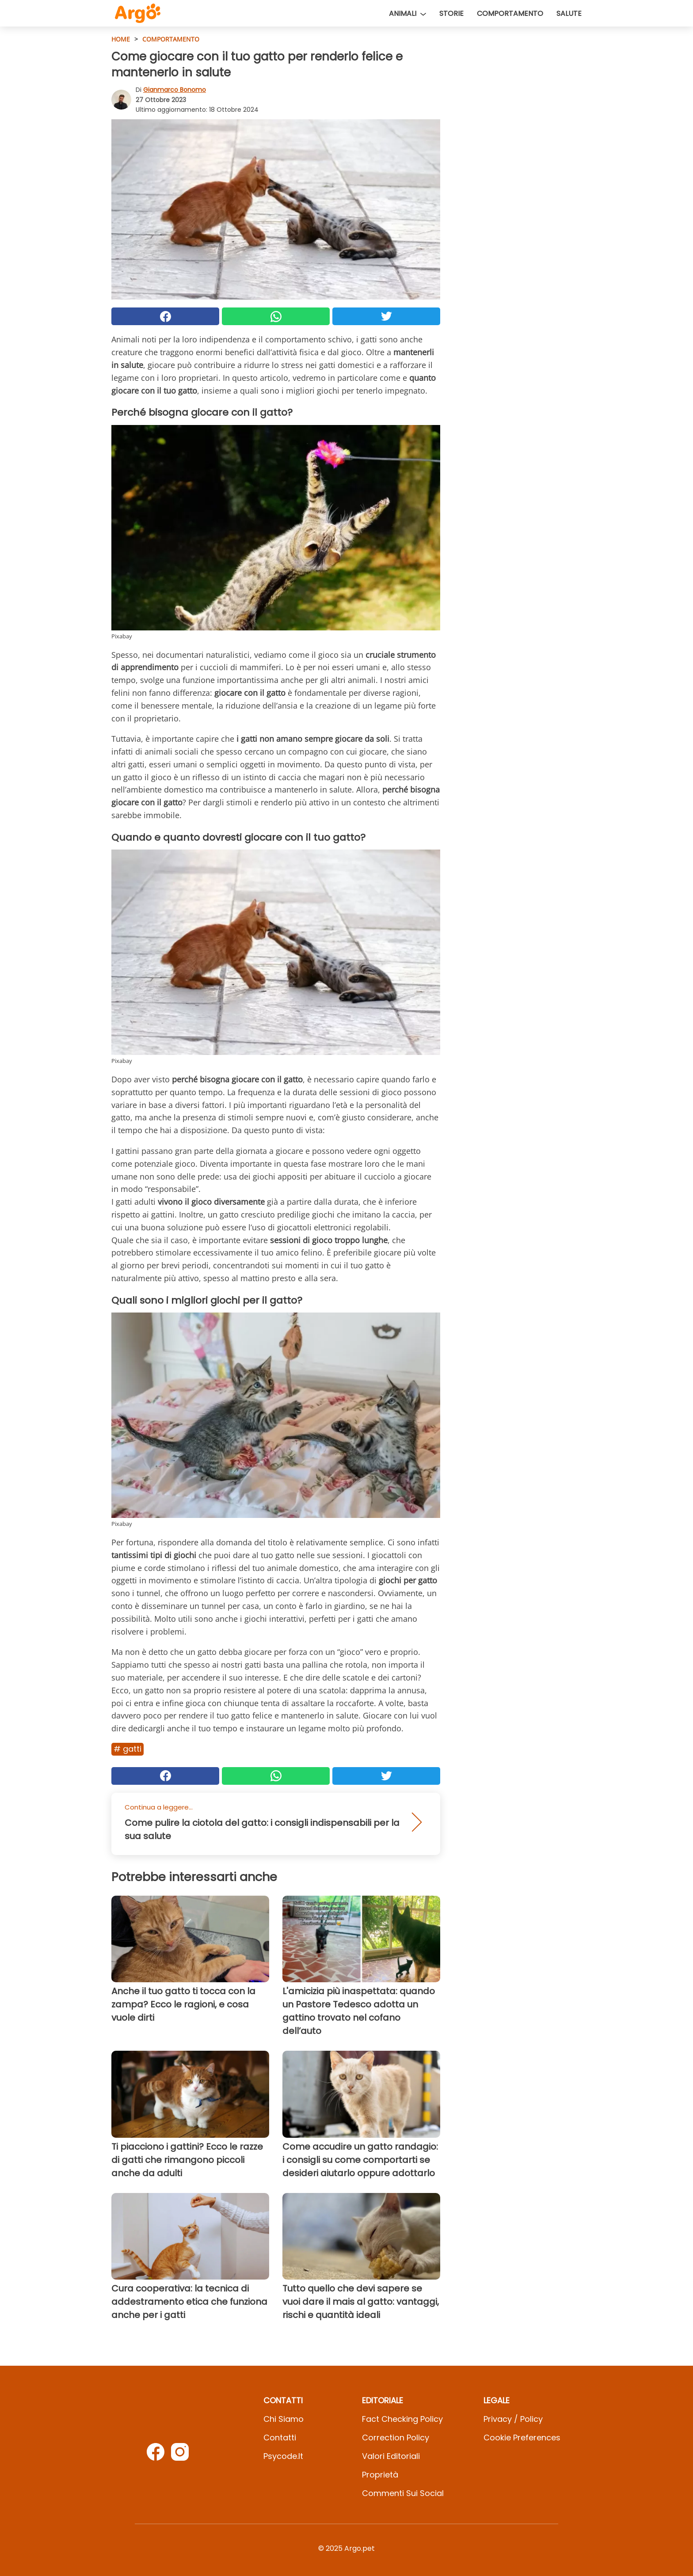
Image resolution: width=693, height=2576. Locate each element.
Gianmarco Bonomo (174, 89)
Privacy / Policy (513, 2418)
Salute (569, 13)
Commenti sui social (403, 2493)
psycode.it (283, 2456)
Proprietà (380, 2474)
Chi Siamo (283, 2418)
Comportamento (510, 13)
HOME (120, 39)
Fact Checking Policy (402, 2418)
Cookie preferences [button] (522, 2437)
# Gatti (127, 1748)
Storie (451, 13)
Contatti (279, 2437)
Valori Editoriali (391, 2456)
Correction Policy (395, 2437)
